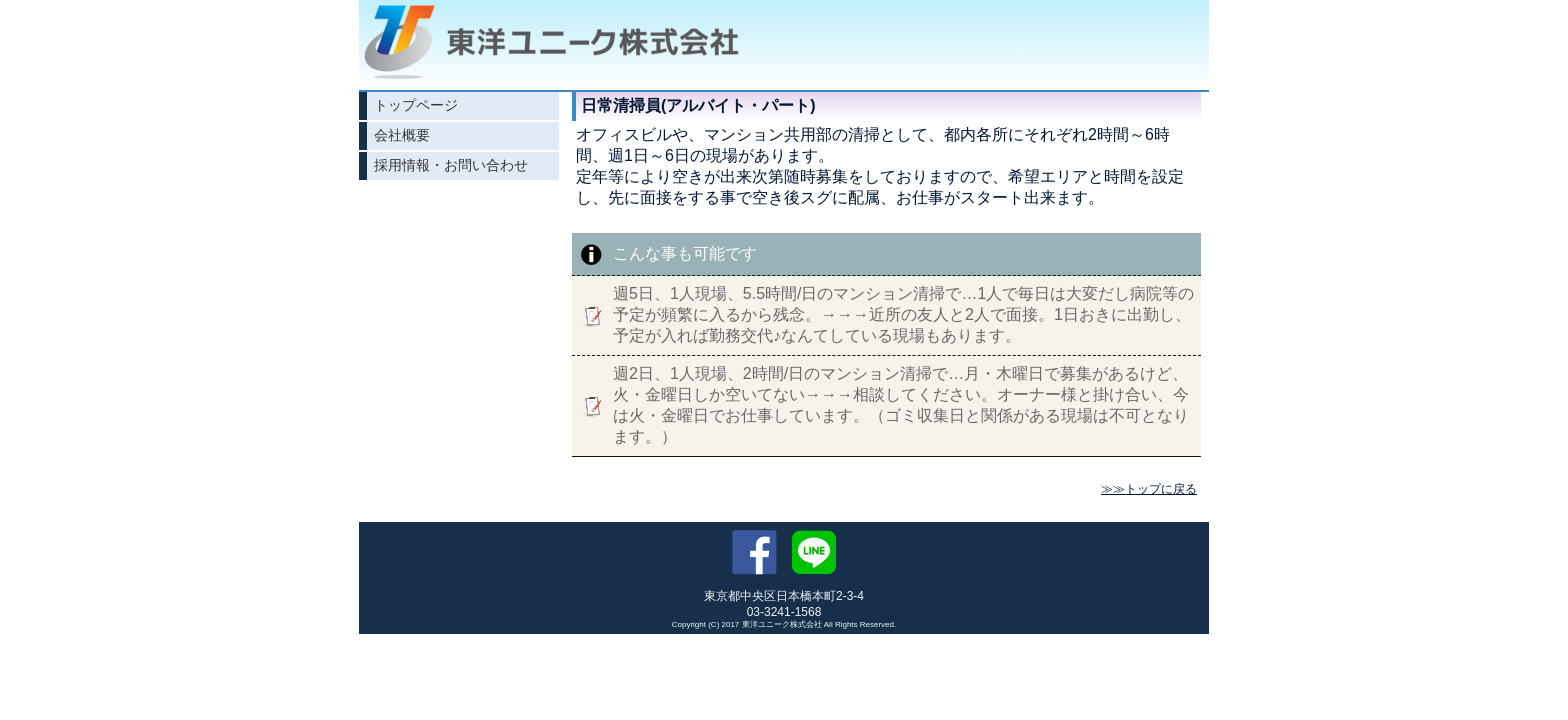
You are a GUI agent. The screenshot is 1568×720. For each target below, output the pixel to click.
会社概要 (402, 135)
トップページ (416, 105)
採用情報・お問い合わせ (451, 165)
